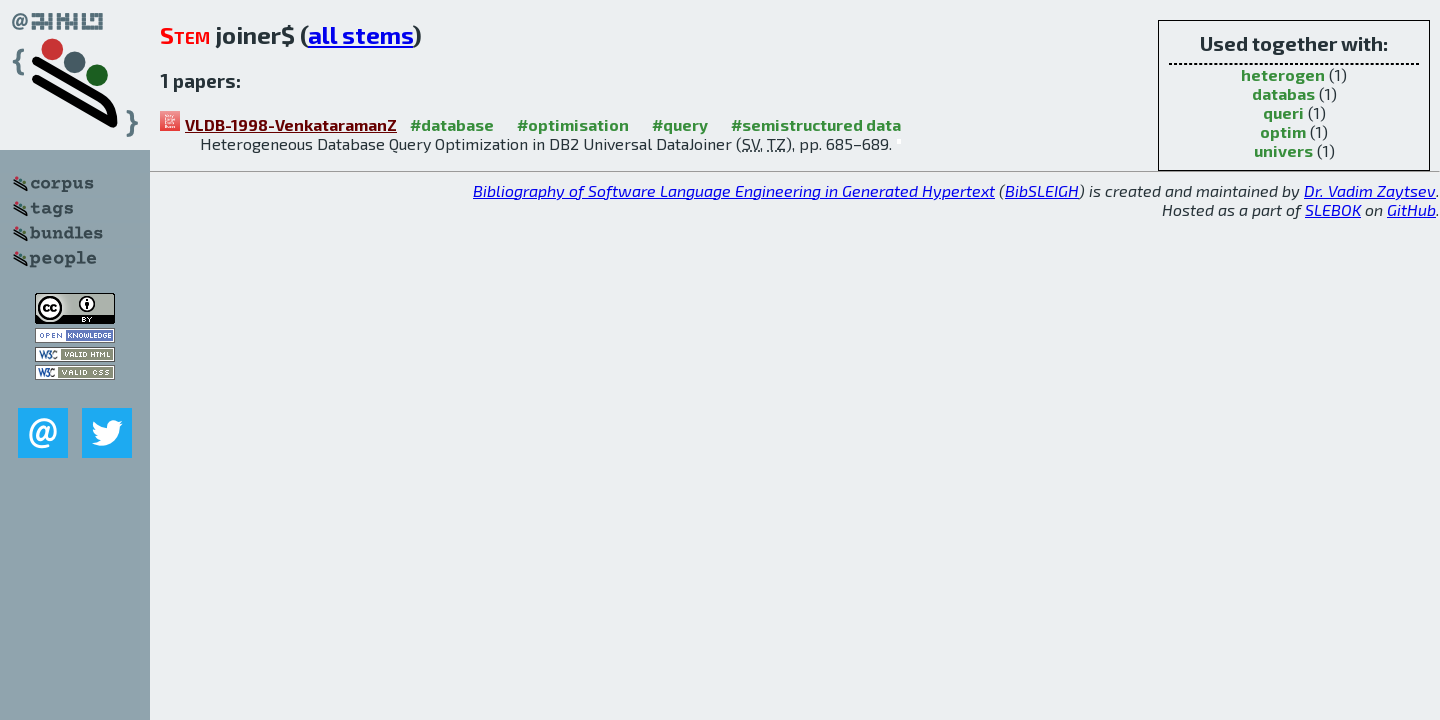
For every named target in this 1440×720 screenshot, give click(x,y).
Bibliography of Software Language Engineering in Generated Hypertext (734, 190)
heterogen (1283, 74)
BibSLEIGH (1042, 190)
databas (1283, 93)
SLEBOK (1333, 209)
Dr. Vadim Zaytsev (1370, 190)
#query (680, 124)
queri (1283, 112)
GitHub (1411, 209)
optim (1283, 131)
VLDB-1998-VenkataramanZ (291, 124)
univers (1283, 150)
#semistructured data (816, 124)
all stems (360, 34)
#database (452, 124)
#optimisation (573, 124)
